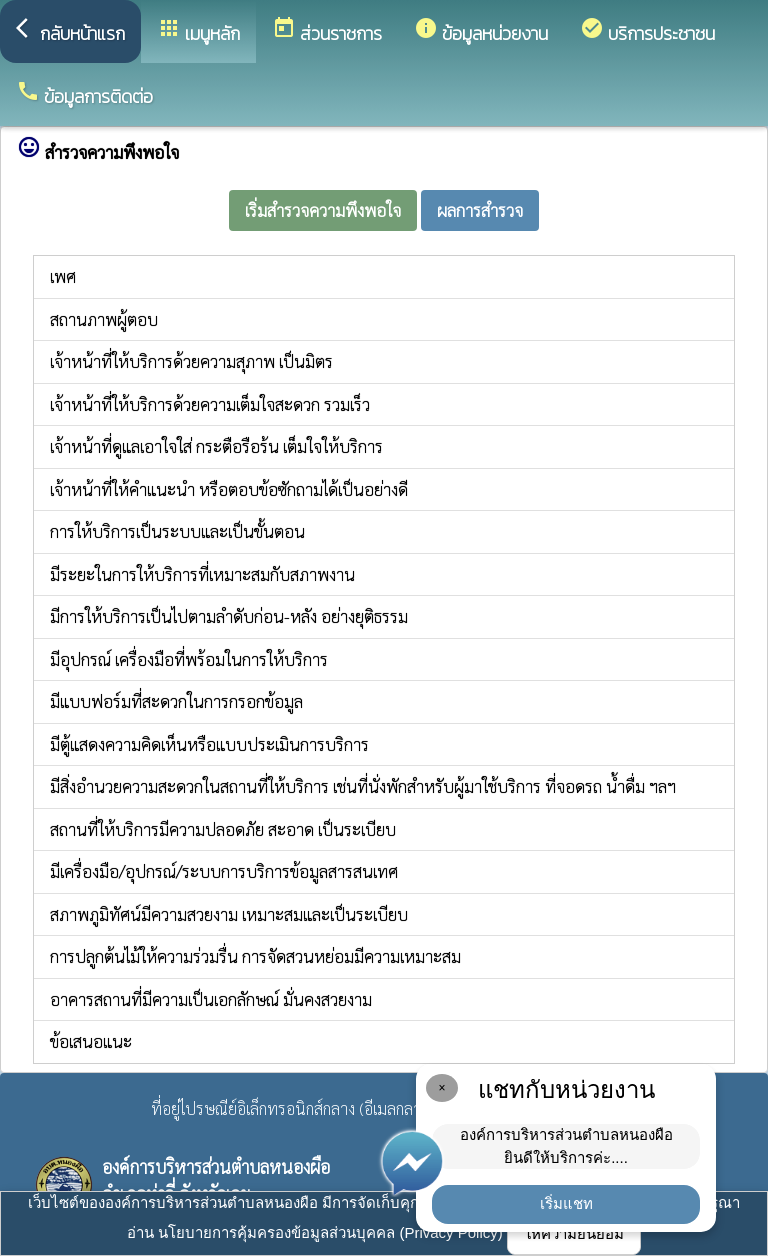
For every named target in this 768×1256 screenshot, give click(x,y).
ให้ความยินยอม (574, 1233)
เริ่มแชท (566, 1203)
